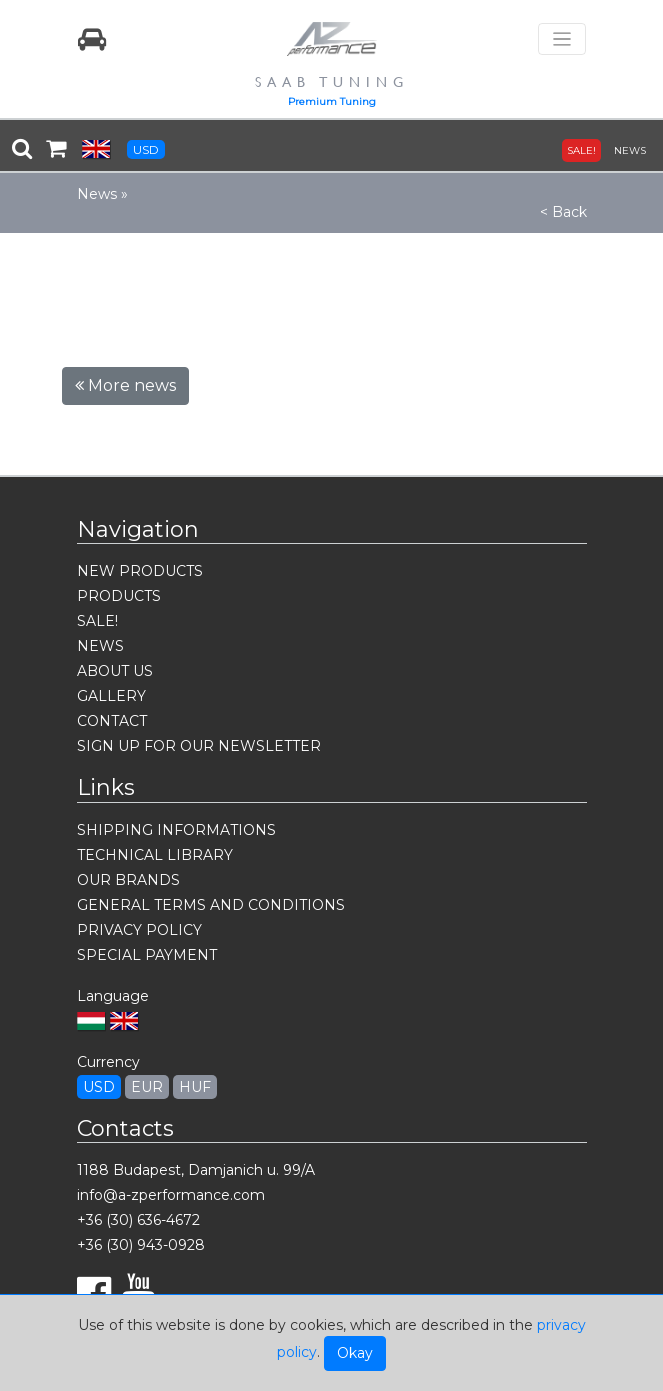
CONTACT (112, 721)
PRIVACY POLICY (139, 930)
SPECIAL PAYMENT (147, 955)
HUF (195, 1087)
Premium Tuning (332, 101)
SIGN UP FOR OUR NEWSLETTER (199, 746)
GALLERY (111, 696)
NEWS (630, 150)
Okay (355, 1353)
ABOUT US (115, 671)
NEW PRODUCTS (140, 571)
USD (146, 149)
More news (125, 385)
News (97, 194)
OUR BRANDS (128, 880)
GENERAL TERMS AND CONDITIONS (211, 905)
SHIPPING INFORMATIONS (176, 830)
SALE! (581, 150)
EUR (147, 1087)
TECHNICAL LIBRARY (155, 855)
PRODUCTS (119, 596)
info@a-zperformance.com (171, 1195)
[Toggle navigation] (562, 39)
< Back (563, 212)
